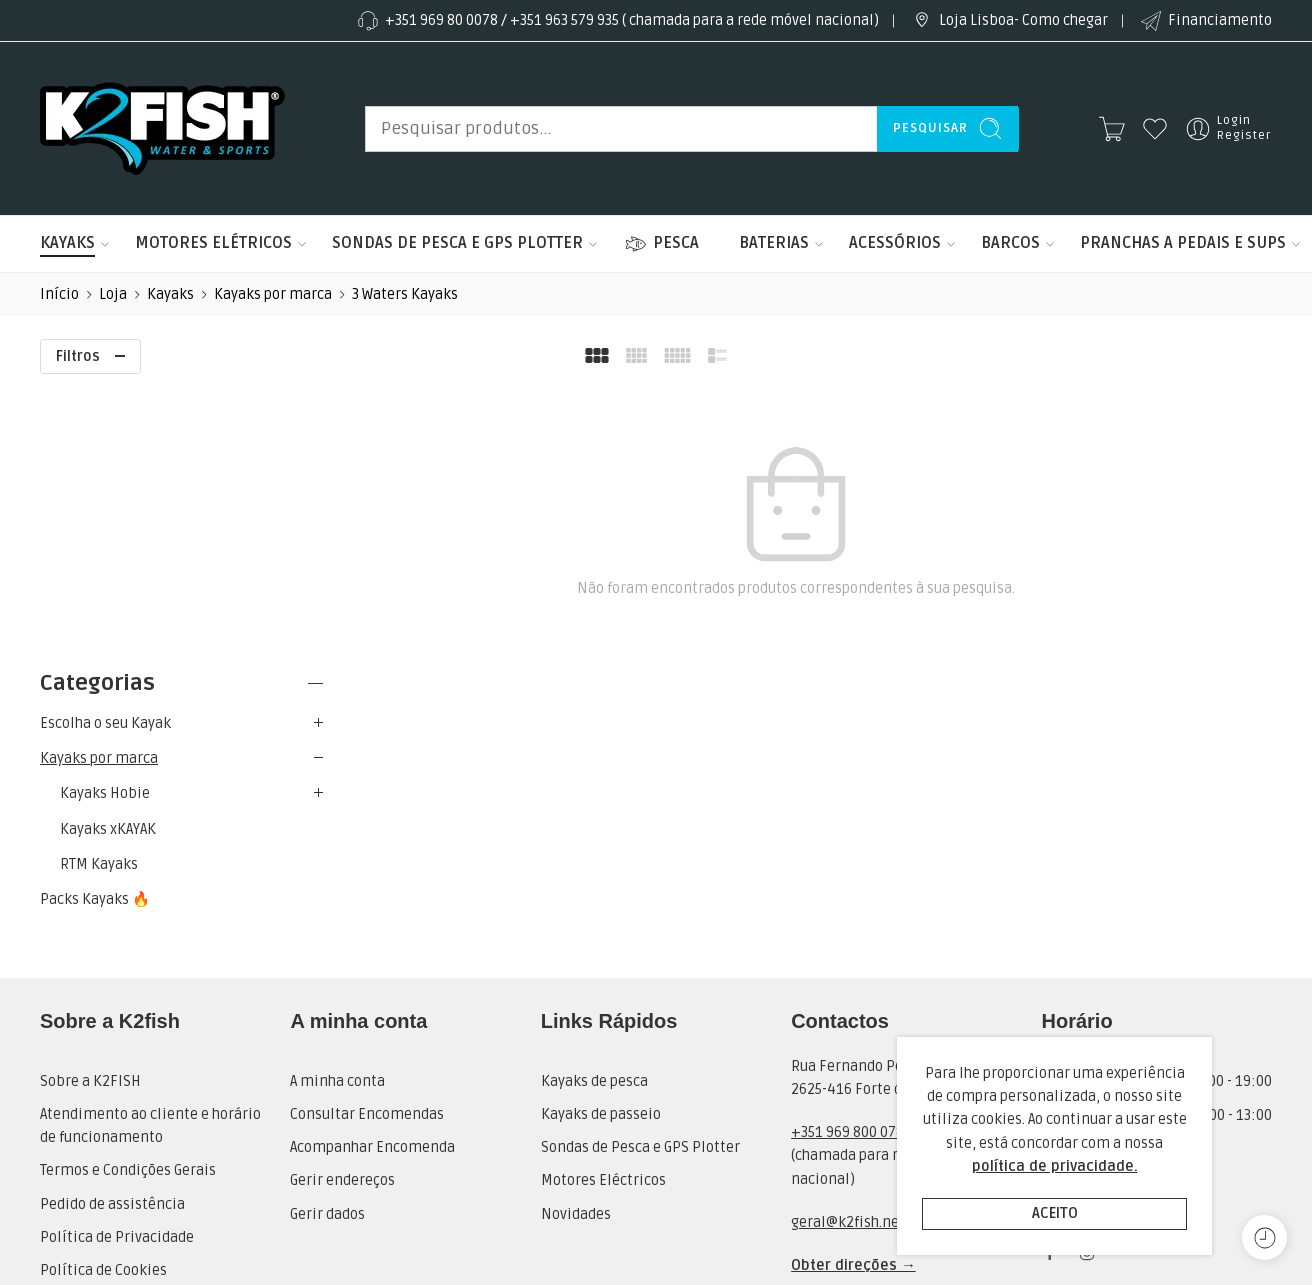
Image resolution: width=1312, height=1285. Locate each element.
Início (59, 294)
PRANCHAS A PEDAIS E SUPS (1183, 243)
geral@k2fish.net (848, 955)
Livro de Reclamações (112, 1103)
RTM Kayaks (99, 589)
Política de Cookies (103, 1003)
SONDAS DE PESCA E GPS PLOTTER (457, 243)
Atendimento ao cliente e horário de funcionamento (150, 859)
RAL (51, 1069)
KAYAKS (67, 243)
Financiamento (1205, 21)
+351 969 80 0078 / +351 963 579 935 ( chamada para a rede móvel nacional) (617, 21)
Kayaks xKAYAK (108, 554)
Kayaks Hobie (105, 519)
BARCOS (1010, 243)
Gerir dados (327, 947)
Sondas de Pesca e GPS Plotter (640, 880)
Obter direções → (853, 998)
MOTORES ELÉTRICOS (213, 243)
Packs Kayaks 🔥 (95, 625)
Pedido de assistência (112, 937)
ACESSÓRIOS (895, 243)
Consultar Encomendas (367, 847)
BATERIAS (774, 243)
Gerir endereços (342, 913)
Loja (113, 294)
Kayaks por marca (273, 294)
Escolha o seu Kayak (105, 449)
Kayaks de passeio (601, 847)
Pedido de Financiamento (126, 1036)
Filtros (78, 356)
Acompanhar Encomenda (372, 880)
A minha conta (337, 814)
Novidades (576, 947)
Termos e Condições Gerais (128, 903)
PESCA (661, 243)
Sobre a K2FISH (90, 814)
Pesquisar (948, 128)
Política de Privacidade (117, 970)
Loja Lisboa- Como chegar (1008, 21)
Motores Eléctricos (603, 913)
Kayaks (170, 294)
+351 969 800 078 (847, 865)
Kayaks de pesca (594, 814)
